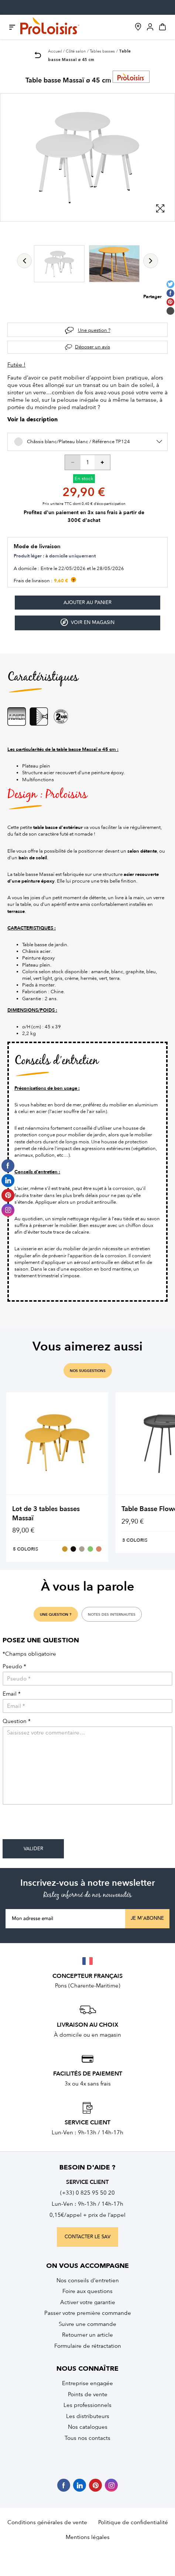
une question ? (55, 1614)
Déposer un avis (92, 347)
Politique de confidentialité (133, 2522)
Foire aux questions (87, 2291)
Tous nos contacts (87, 2438)
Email (12, 1694)
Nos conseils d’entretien (87, 2280)
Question (17, 1721)
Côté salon (76, 51)
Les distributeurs (87, 2416)
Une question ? (94, 330)
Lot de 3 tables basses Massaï (46, 1513)
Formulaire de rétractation (87, 2346)
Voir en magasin (87, 622)
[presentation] (59, 1824)
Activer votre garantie (87, 2302)
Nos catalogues (87, 2427)
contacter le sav (87, 2236)
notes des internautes (111, 1614)
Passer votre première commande (87, 2313)
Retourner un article (87, 2334)
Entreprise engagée (87, 2383)
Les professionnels (87, 2405)
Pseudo (14, 1666)
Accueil (55, 51)
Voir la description (32, 420)
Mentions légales (88, 2537)
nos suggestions (88, 1370)
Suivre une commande (87, 2324)
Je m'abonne (147, 1918)
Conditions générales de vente (47, 2522)
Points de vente (87, 2394)
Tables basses (102, 51)
